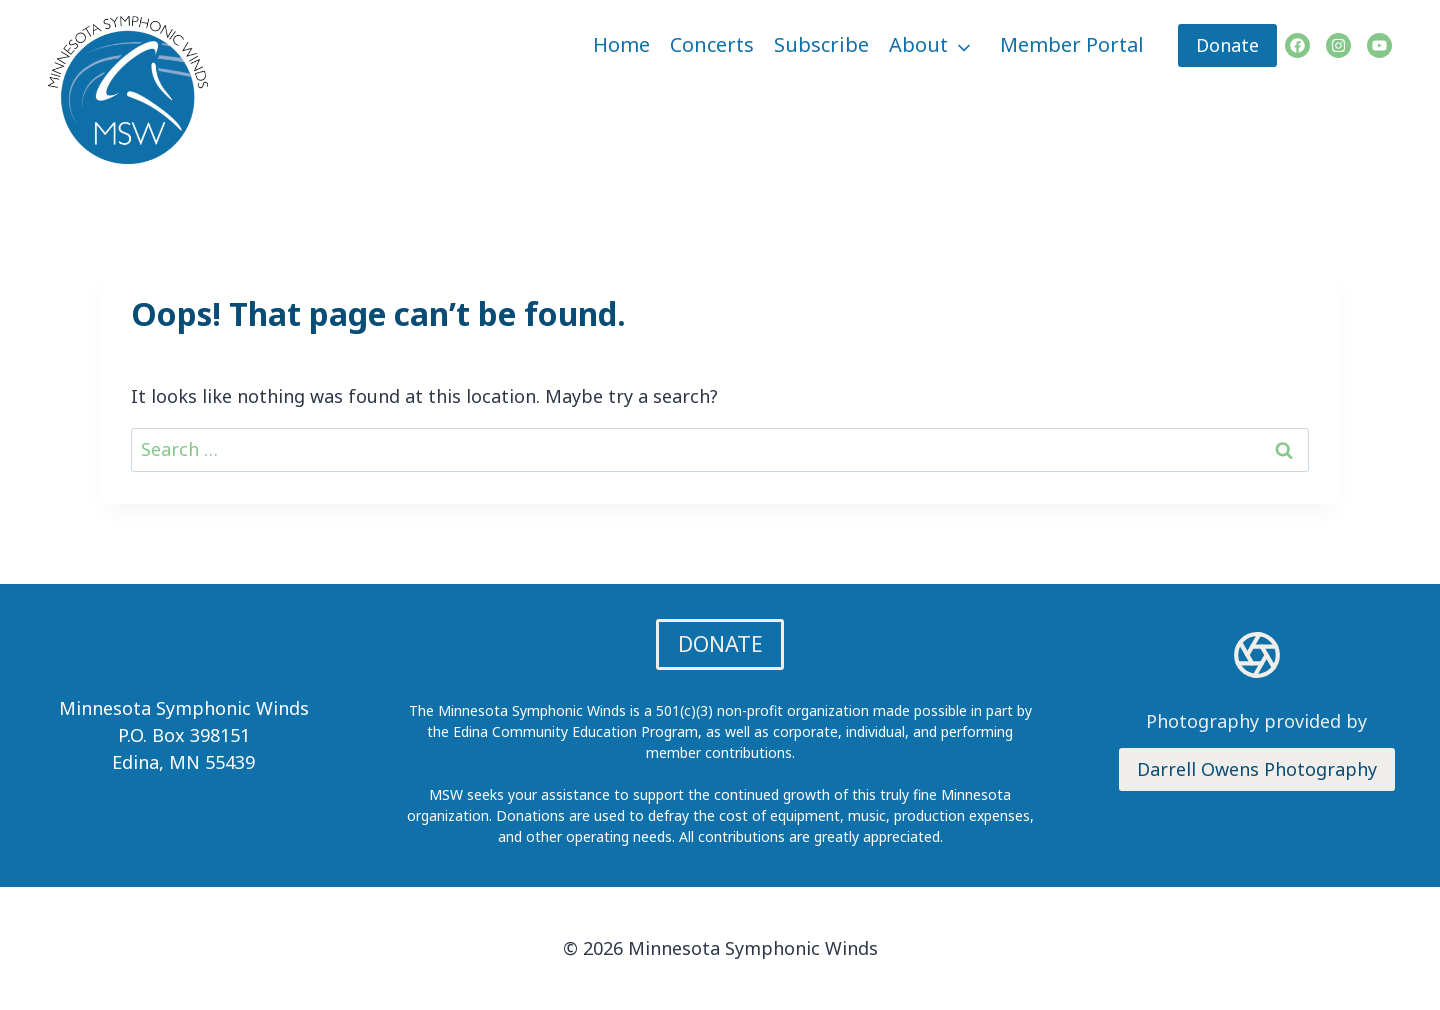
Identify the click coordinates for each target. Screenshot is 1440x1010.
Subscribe (821, 44)
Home (621, 44)
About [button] (918, 44)
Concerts (712, 44)
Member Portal (1072, 44)
